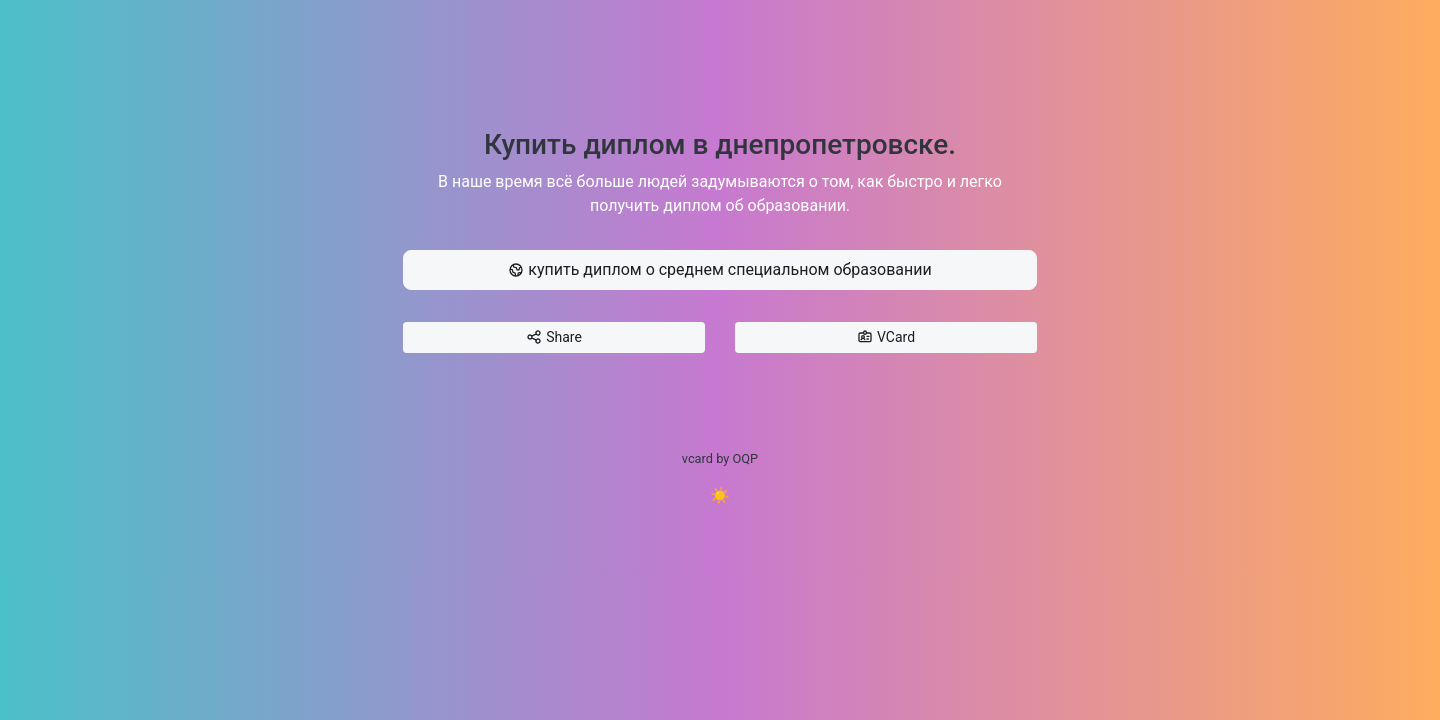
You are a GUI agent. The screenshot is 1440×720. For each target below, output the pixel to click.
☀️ (720, 495)
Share (554, 337)
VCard (886, 337)
